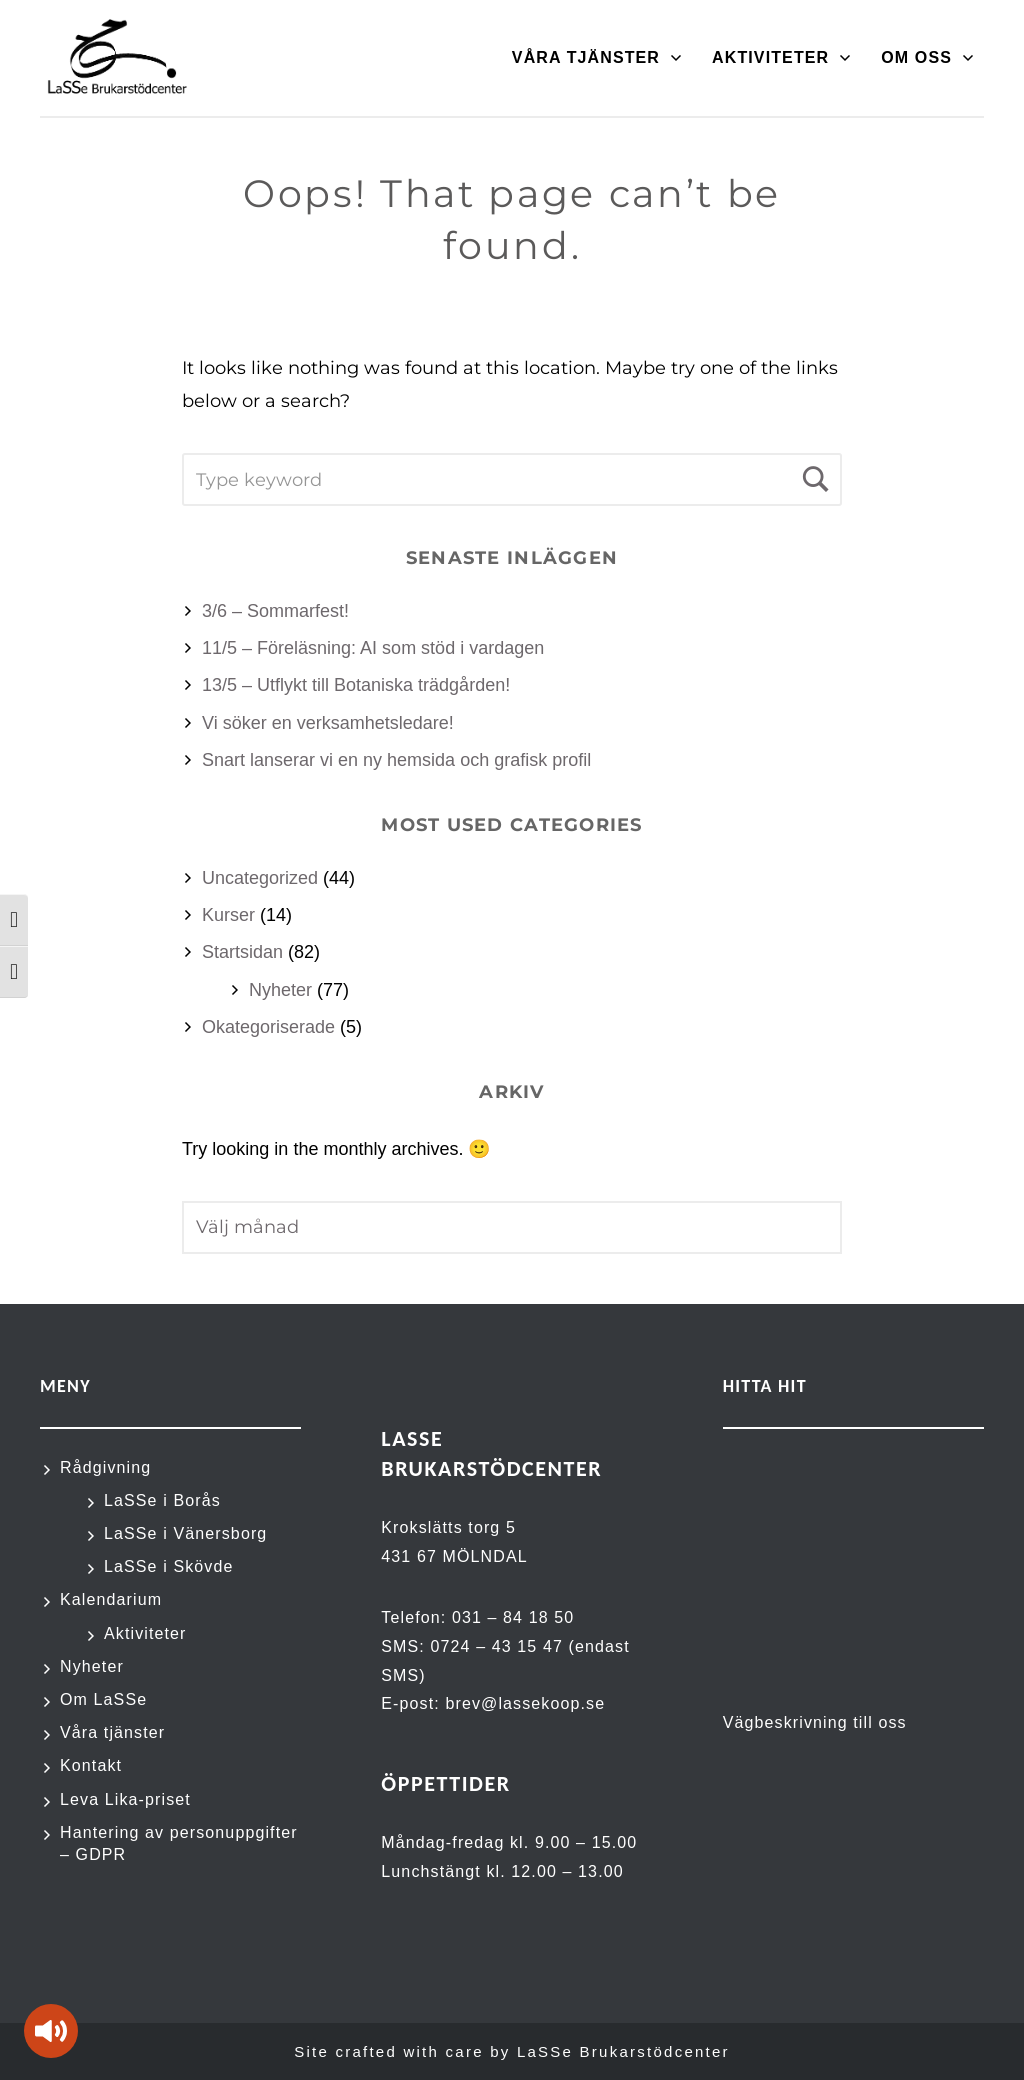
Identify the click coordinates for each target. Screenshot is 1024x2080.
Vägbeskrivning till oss (815, 1722)
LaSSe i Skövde (169, 1566)
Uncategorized (260, 878)
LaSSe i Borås (162, 1500)
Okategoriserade (268, 1027)
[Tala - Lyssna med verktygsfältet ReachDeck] (51, 2031)
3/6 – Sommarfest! (275, 611)
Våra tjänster (586, 57)
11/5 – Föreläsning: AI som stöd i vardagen (373, 648)
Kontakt (91, 1765)
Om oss (916, 57)
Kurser (228, 915)
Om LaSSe (103, 1699)
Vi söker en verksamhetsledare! (328, 723)
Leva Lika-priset (125, 1799)
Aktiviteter (770, 57)
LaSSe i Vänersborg (185, 1533)
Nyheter (280, 990)
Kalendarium (111, 1599)
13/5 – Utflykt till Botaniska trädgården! (356, 685)
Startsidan (242, 952)
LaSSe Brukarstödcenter (623, 2051)
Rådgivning (105, 1467)
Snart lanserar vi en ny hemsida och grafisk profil (396, 760)
